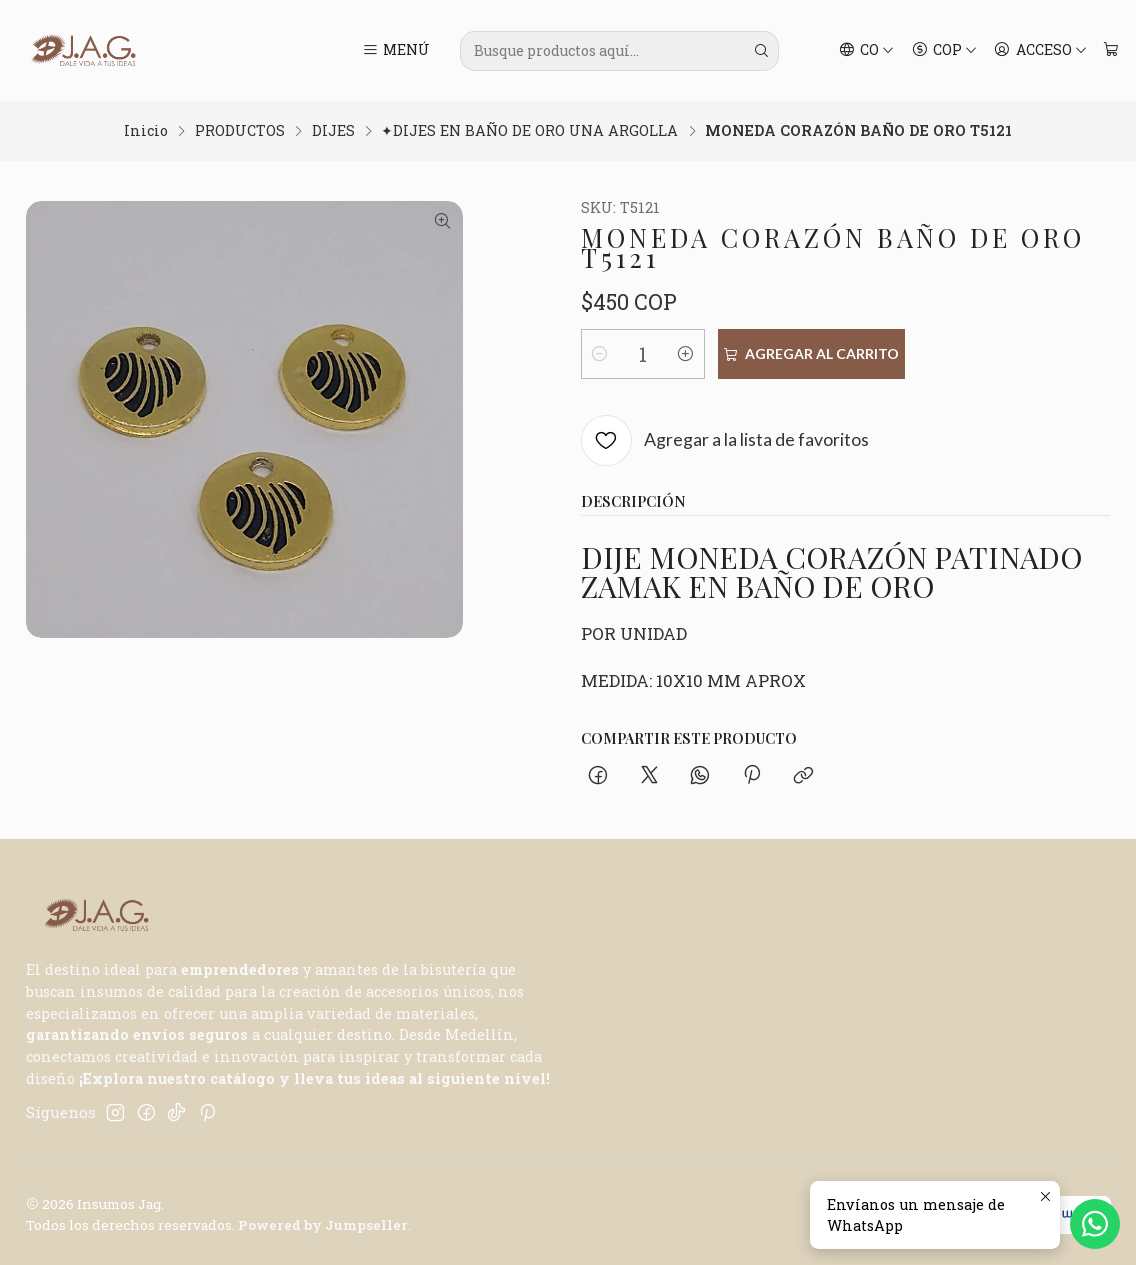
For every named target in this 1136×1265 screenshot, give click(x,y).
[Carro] (1110, 51)
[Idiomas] (867, 51)
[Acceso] (1040, 51)
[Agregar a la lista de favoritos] (725, 440)
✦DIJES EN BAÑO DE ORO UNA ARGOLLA (529, 131)
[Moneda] (944, 51)
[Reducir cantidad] (600, 354)
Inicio (146, 131)
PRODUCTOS (240, 131)
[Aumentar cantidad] (686, 354)
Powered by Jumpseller (323, 1225)
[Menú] (395, 51)
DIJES (333, 131)
